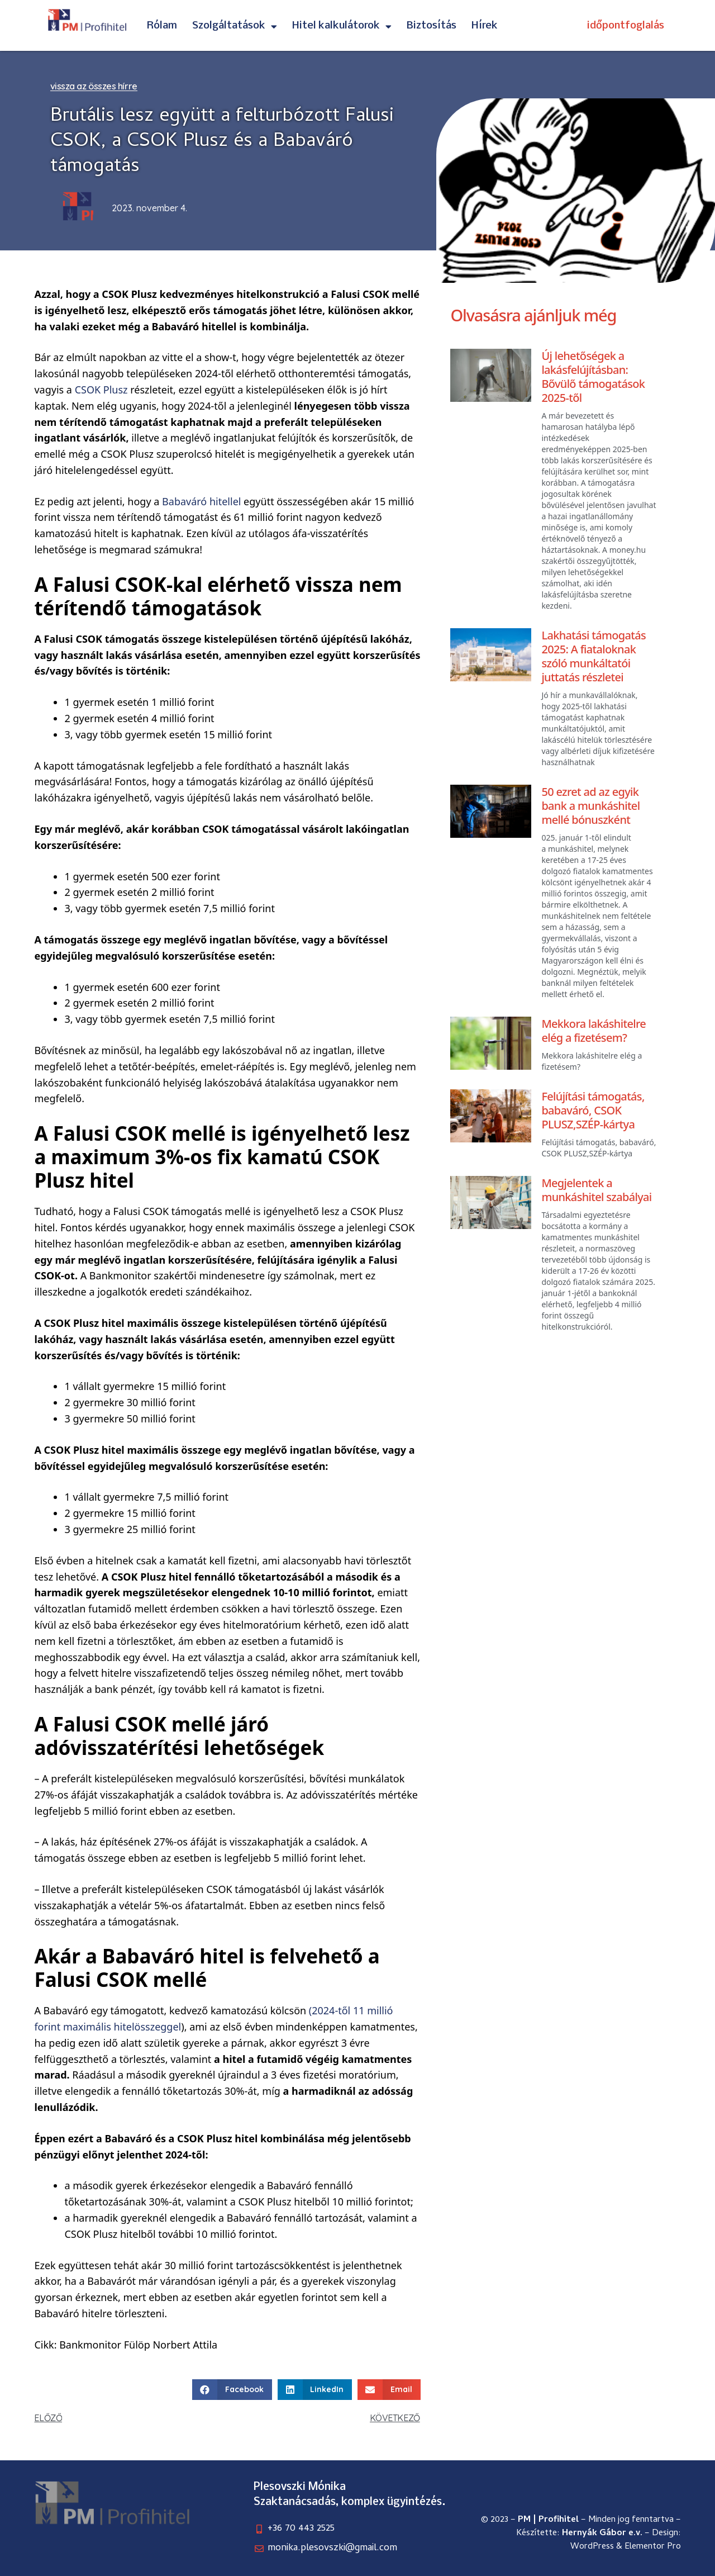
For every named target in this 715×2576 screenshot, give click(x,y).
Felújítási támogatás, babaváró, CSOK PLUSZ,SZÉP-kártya (592, 1110)
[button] (232, 2389)
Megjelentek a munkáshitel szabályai (596, 1189)
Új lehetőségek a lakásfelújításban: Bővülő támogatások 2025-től (593, 376)
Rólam (162, 26)
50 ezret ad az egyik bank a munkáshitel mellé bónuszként (590, 805)
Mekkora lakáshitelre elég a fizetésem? (593, 1030)
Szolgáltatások (234, 26)
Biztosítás (431, 26)
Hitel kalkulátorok (342, 26)
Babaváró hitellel (201, 501)
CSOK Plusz (101, 389)
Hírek (484, 26)
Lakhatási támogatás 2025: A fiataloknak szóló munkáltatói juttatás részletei (593, 656)
